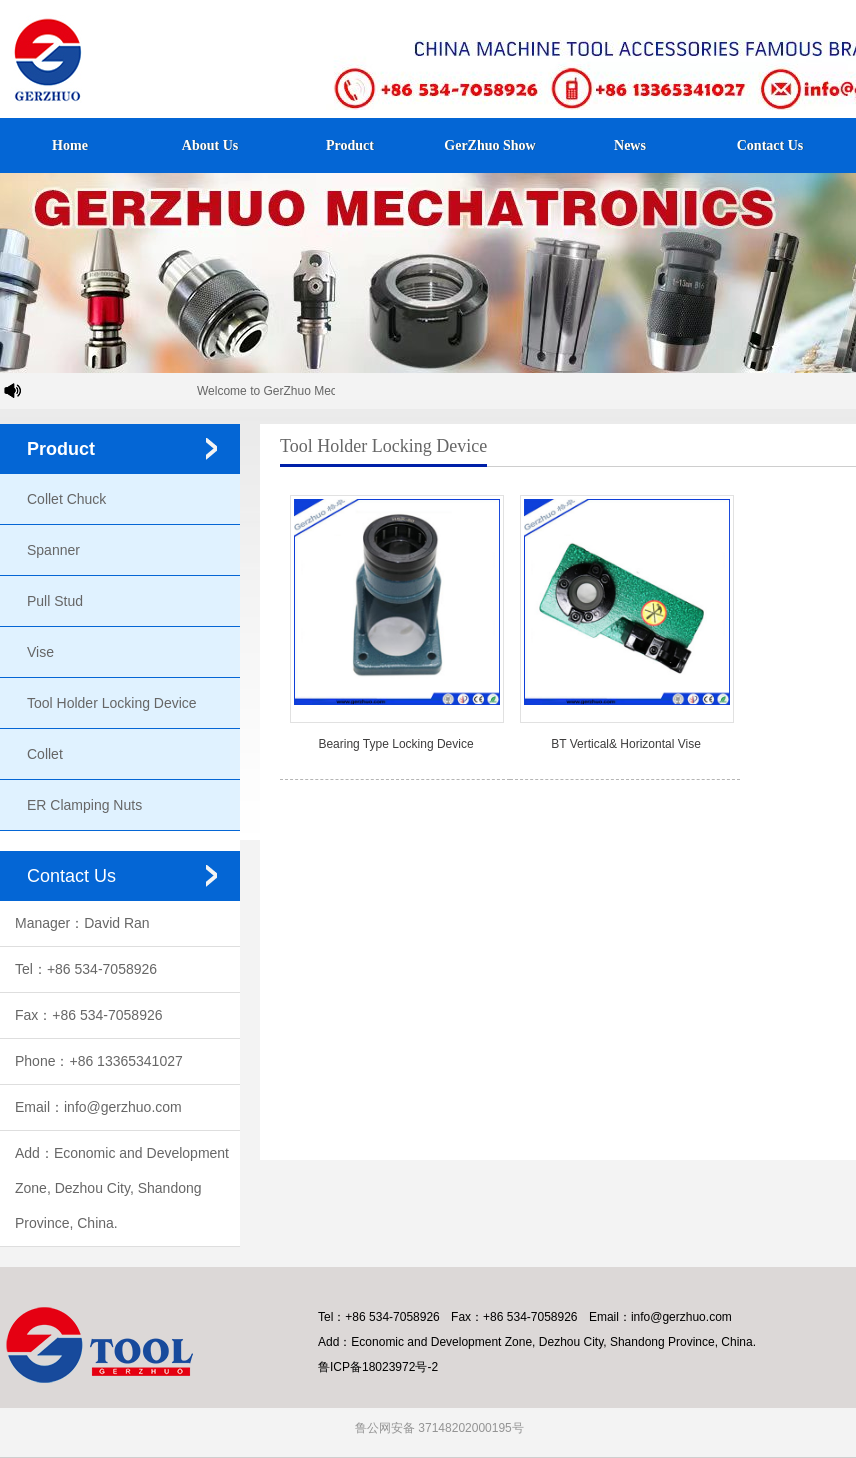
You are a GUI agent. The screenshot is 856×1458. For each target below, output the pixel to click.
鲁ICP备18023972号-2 (378, 1367)
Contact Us (770, 145)
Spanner (53, 550)
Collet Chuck (66, 499)
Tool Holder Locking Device (112, 703)
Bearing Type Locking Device (395, 744)
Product (350, 145)
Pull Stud (55, 601)
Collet (45, 754)
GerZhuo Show (489, 145)
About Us (210, 145)
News (630, 145)
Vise (40, 652)
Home (70, 145)
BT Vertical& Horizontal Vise (626, 744)
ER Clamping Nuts (84, 805)
